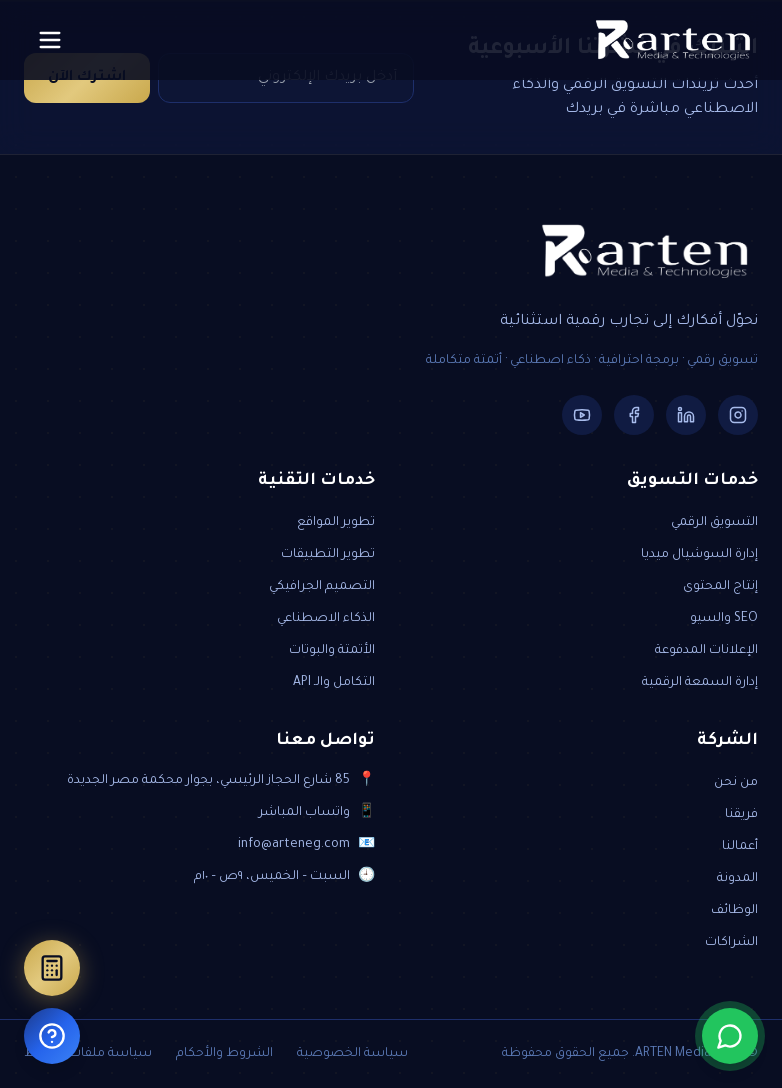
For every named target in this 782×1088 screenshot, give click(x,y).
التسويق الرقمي (714, 523)
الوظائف (734, 911)
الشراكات (731, 943)
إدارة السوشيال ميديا (699, 555)
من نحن (736, 783)
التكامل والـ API (334, 683)
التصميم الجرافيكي (322, 587)
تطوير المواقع (336, 523)
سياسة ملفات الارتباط (88, 1054)
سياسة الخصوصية (352, 1054)
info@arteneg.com (294, 845)
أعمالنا (740, 847)
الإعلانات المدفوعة (706, 651)
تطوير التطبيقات (328, 555)
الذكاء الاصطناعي (326, 619)
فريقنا (741, 815)
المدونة (737, 879)
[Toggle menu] (50, 40)
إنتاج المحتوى (720, 587)
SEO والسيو (724, 619)
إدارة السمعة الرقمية (700, 683)
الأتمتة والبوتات (332, 651)
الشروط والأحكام (224, 1054)
